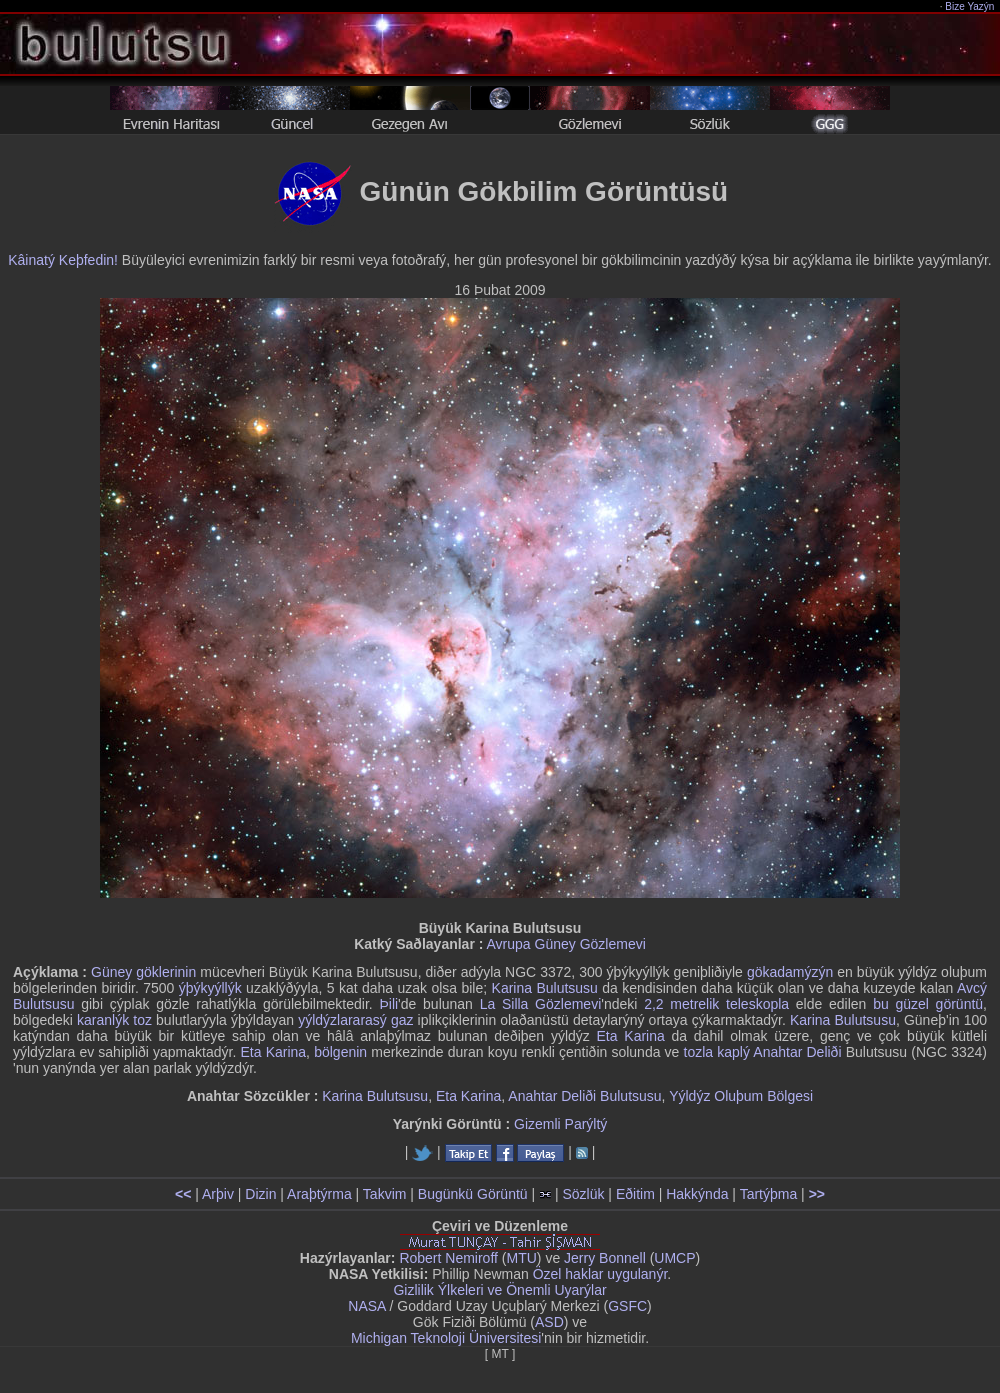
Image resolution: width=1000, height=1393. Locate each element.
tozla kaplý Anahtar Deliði (763, 1052)
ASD (549, 1322)
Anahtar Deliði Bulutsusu (584, 1096)
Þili (388, 1004)
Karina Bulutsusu (545, 988)
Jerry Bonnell (605, 1258)
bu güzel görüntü (928, 1004)
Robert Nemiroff (448, 1258)
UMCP (674, 1258)
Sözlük (583, 1194)
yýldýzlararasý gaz (355, 1020)
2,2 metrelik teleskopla (716, 1004)
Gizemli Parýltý (560, 1124)
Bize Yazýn (970, 6)
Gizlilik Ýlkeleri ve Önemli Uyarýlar (499, 1290)
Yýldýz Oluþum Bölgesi (741, 1096)
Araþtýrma (319, 1194)
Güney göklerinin (143, 972)
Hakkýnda (697, 1194)
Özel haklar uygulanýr (600, 1274)
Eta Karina (631, 1036)
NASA (366, 1306)
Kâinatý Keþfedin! (63, 260)
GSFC (627, 1306)
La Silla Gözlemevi (541, 1004)
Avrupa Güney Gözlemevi (566, 944)
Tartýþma (769, 1194)
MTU (522, 1258)
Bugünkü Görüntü (473, 1194)
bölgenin (340, 1052)
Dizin (260, 1194)
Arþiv (218, 1194)
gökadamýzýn (790, 972)
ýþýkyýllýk (210, 988)
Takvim (385, 1194)
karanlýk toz (114, 1020)
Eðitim (635, 1194)
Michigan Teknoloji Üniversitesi (446, 1338)
